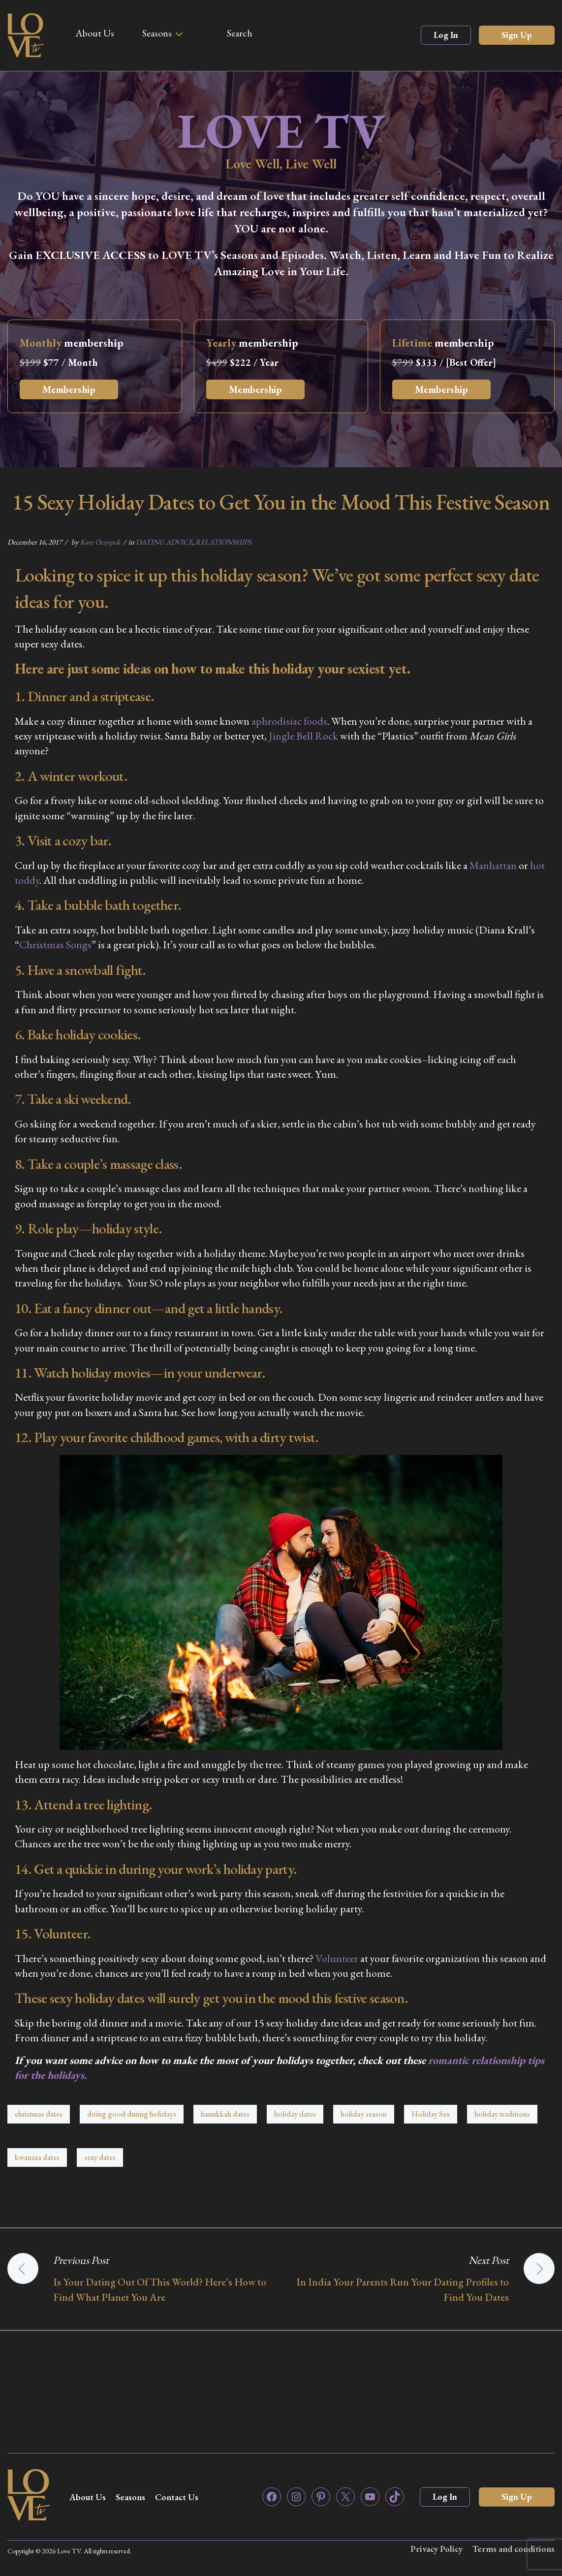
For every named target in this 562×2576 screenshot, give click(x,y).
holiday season (364, 2114)
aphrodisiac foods (289, 721)
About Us (94, 33)
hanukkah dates (225, 2114)
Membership (68, 389)
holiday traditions (502, 2114)
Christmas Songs (55, 944)
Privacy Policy (436, 2548)
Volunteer (336, 1958)
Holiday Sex (430, 2114)
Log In (446, 34)
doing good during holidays (131, 2114)
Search (239, 33)
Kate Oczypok (100, 542)
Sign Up (516, 34)
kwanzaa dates (37, 2157)
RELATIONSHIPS (223, 542)
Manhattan (493, 865)
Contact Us (176, 2497)
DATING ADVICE (164, 542)
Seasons (157, 33)
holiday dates (295, 2114)
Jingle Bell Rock (303, 736)
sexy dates (100, 2157)
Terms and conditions (513, 2548)
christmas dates (38, 2114)
